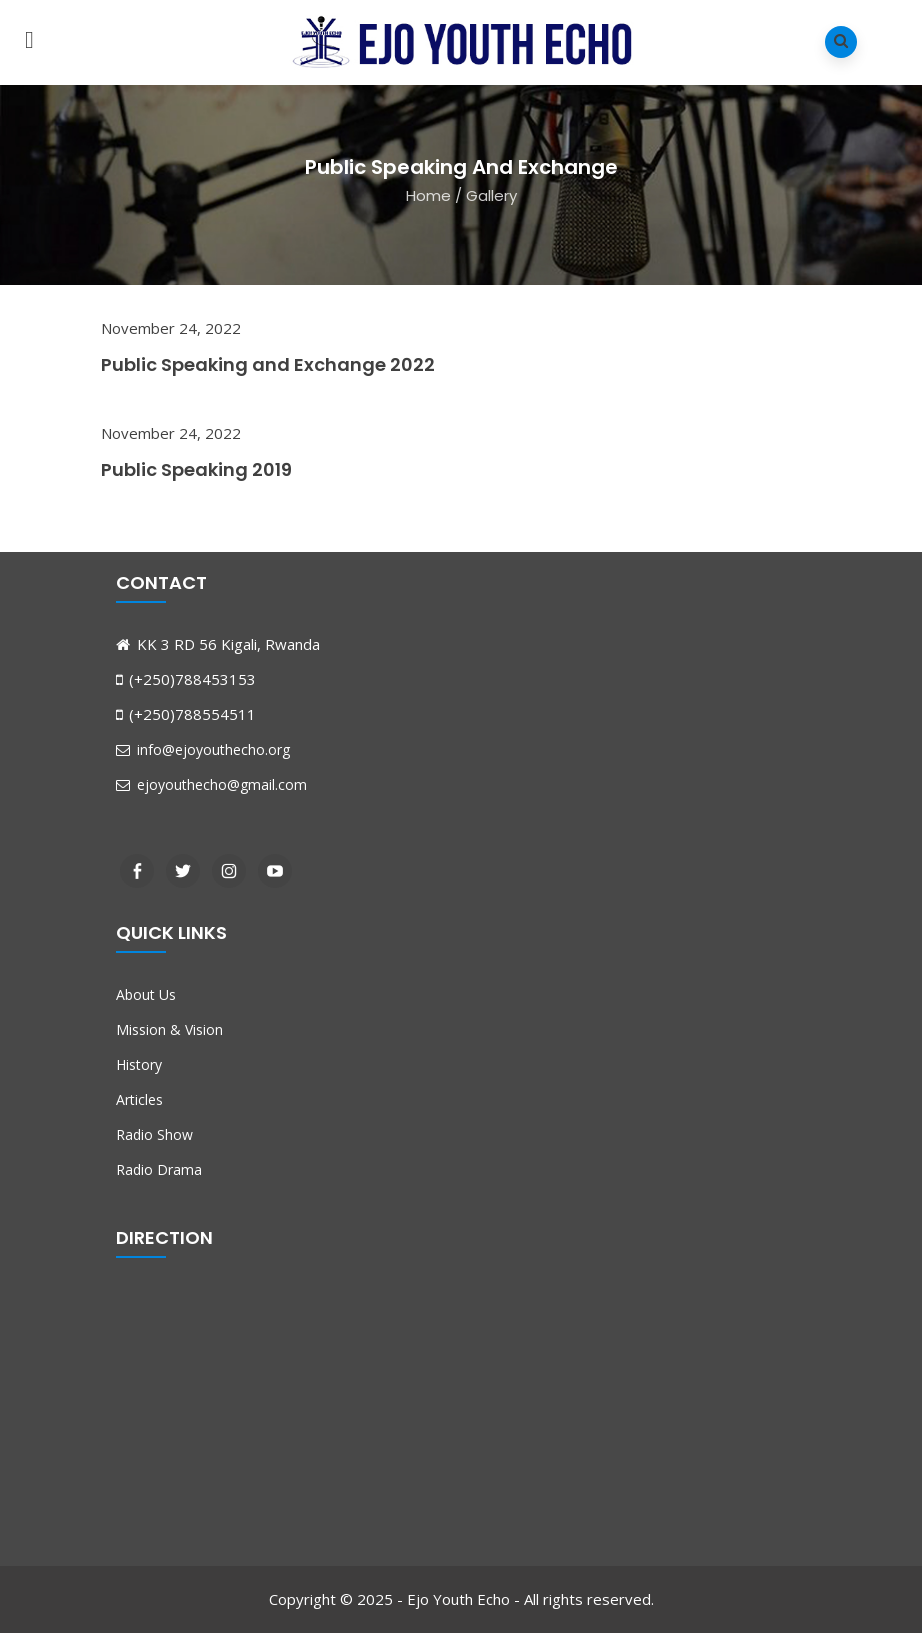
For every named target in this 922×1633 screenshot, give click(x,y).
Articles (139, 1099)
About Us (146, 994)
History (139, 1064)
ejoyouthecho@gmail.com (211, 784)
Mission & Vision (169, 1029)
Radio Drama (159, 1169)
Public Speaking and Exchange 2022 (268, 364)
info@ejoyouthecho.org (203, 749)
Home (428, 194)
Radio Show (154, 1134)
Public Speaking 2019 (196, 469)
